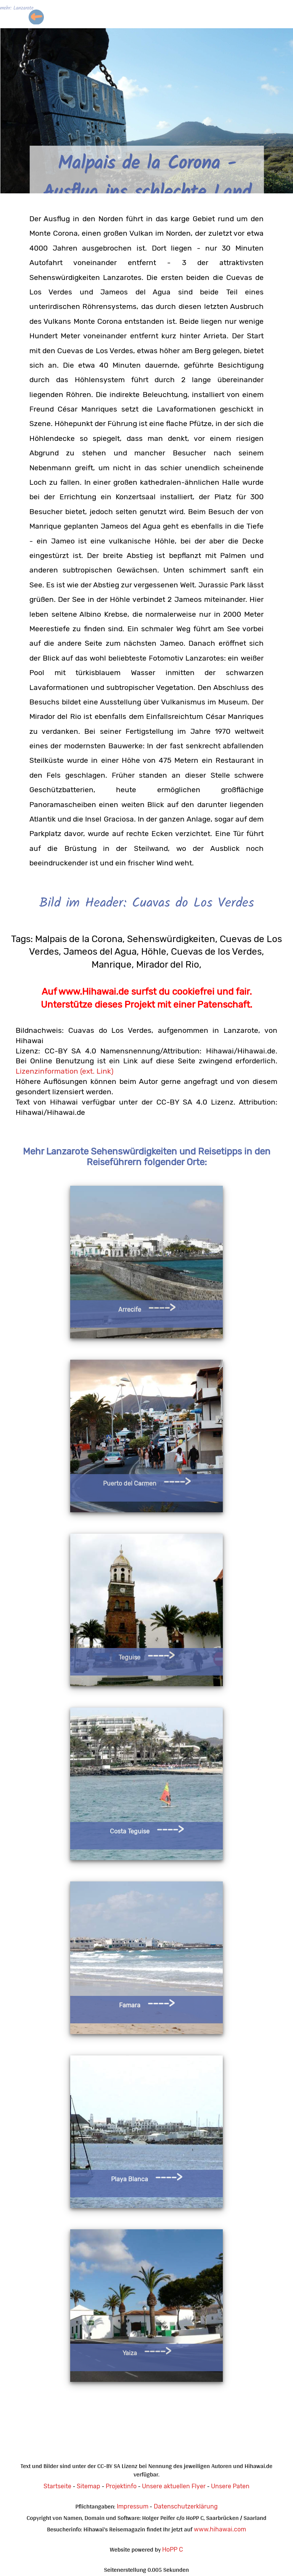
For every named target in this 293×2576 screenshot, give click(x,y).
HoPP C (172, 2549)
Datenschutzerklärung (186, 2506)
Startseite (57, 2486)
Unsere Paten (230, 2486)
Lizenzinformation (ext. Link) (64, 1071)
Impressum (132, 2506)
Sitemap (88, 2486)
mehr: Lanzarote (17, 8)
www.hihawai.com (220, 2529)
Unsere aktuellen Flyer (174, 2486)
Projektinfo (121, 2486)
